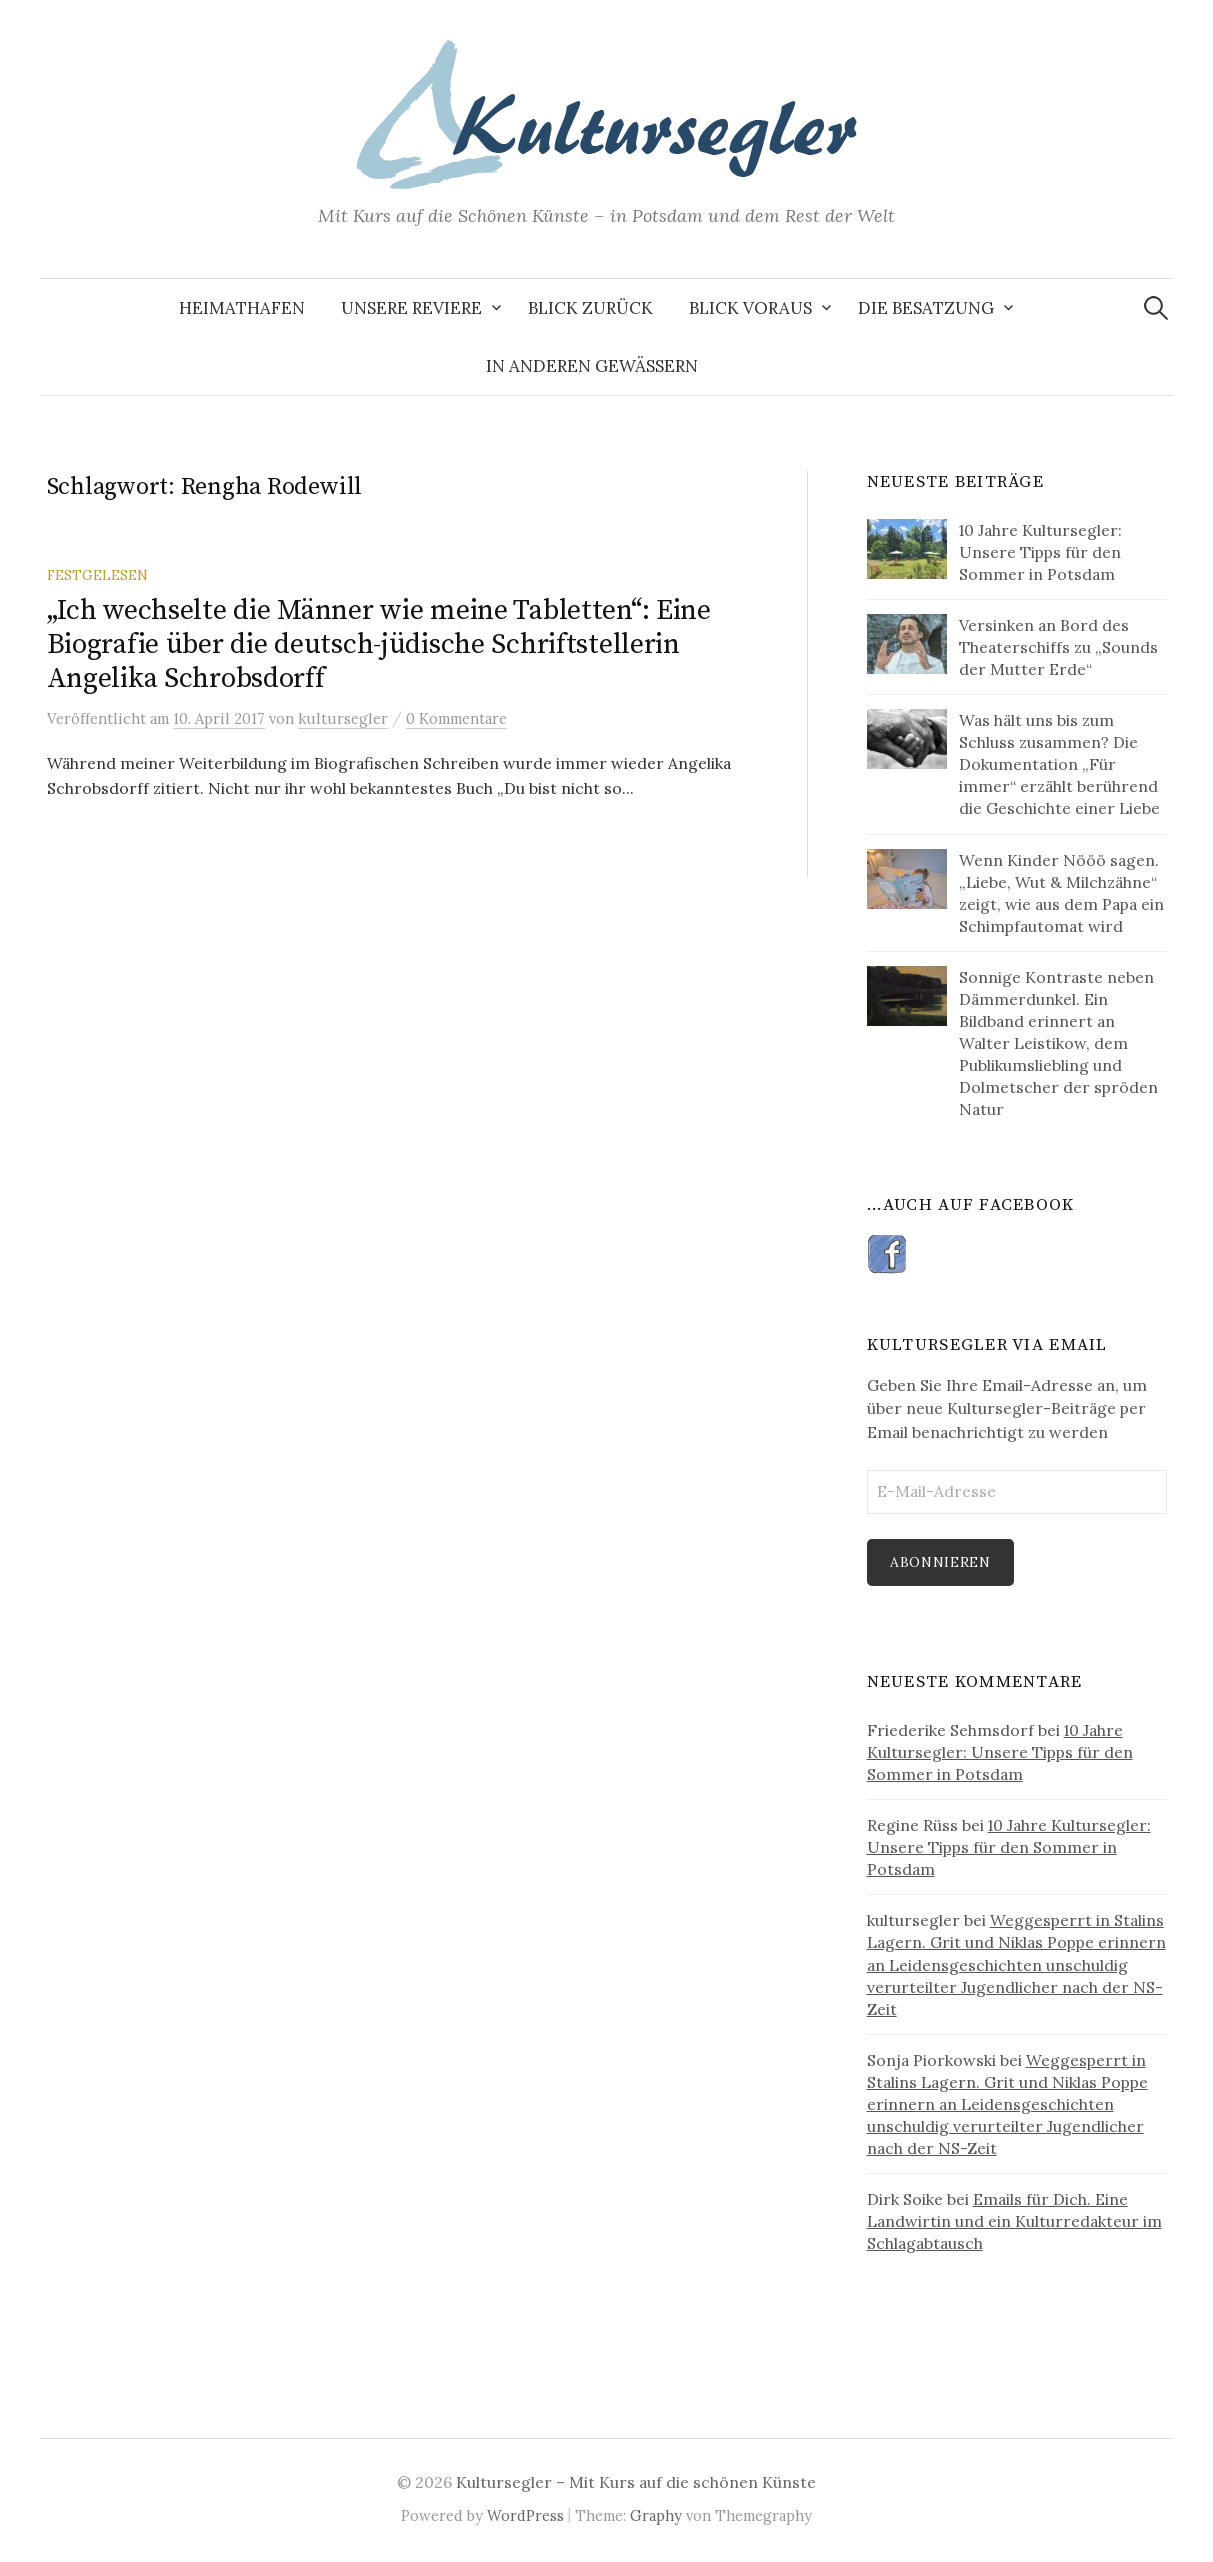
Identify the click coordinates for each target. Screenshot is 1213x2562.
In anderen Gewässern (592, 366)
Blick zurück (590, 308)
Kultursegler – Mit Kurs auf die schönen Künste (636, 2482)
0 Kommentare (456, 718)
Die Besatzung (926, 308)
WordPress (525, 2515)
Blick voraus (750, 308)
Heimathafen (242, 308)
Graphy (656, 2515)
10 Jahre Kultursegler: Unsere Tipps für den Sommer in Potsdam (1000, 1752)
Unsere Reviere (411, 308)
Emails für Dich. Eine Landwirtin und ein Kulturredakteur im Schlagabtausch (1014, 2221)
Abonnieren (940, 1562)
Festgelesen (97, 575)
